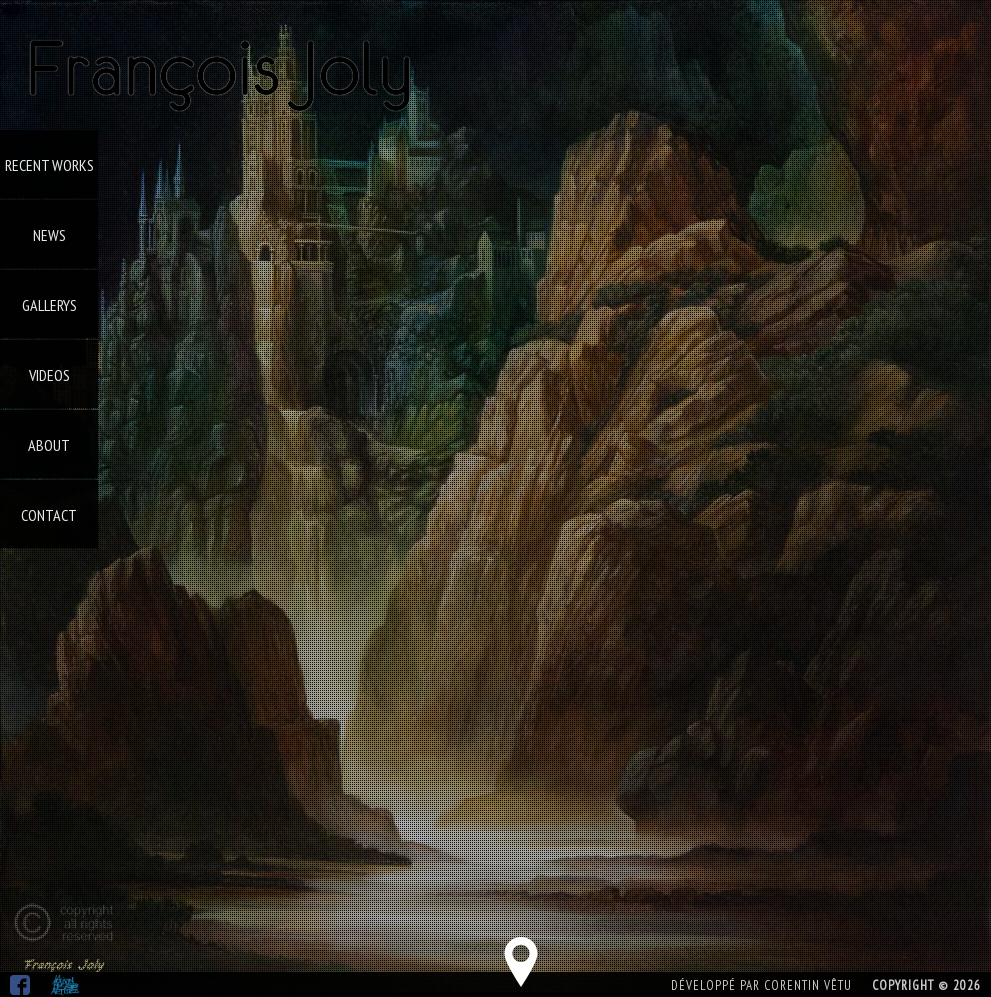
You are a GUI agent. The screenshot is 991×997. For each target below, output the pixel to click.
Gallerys (49, 305)
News (49, 235)
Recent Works (49, 165)
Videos (49, 375)
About (49, 445)
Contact (49, 515)
